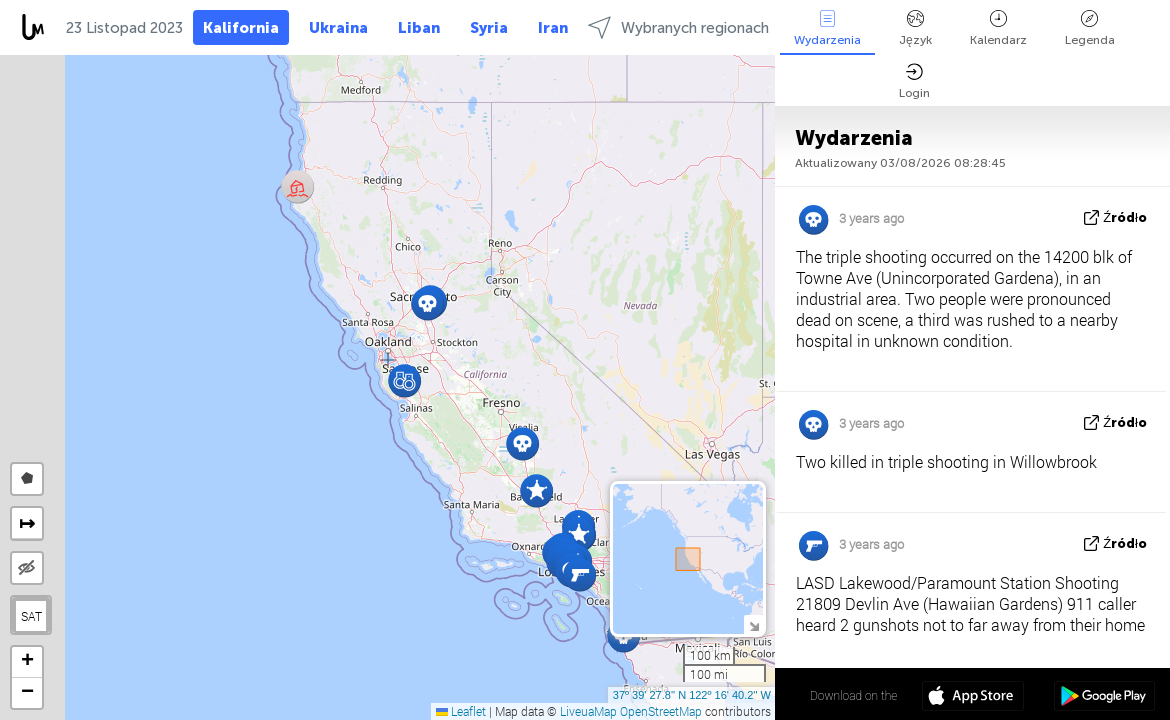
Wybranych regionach (678, 27)
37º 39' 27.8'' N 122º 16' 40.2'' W (692, 695)
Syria (489, 28)
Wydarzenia (827, 28)
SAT (31, 616)
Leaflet (461, 711)
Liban (419, 28)
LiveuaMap (588, 711)
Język (915, 28)
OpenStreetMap (661, 711)
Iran (553, 28)
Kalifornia (241, 28)
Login (914, 81)
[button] (522, 443)
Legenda (1090, 28)
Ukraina (338, 28)
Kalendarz (998, 28)
